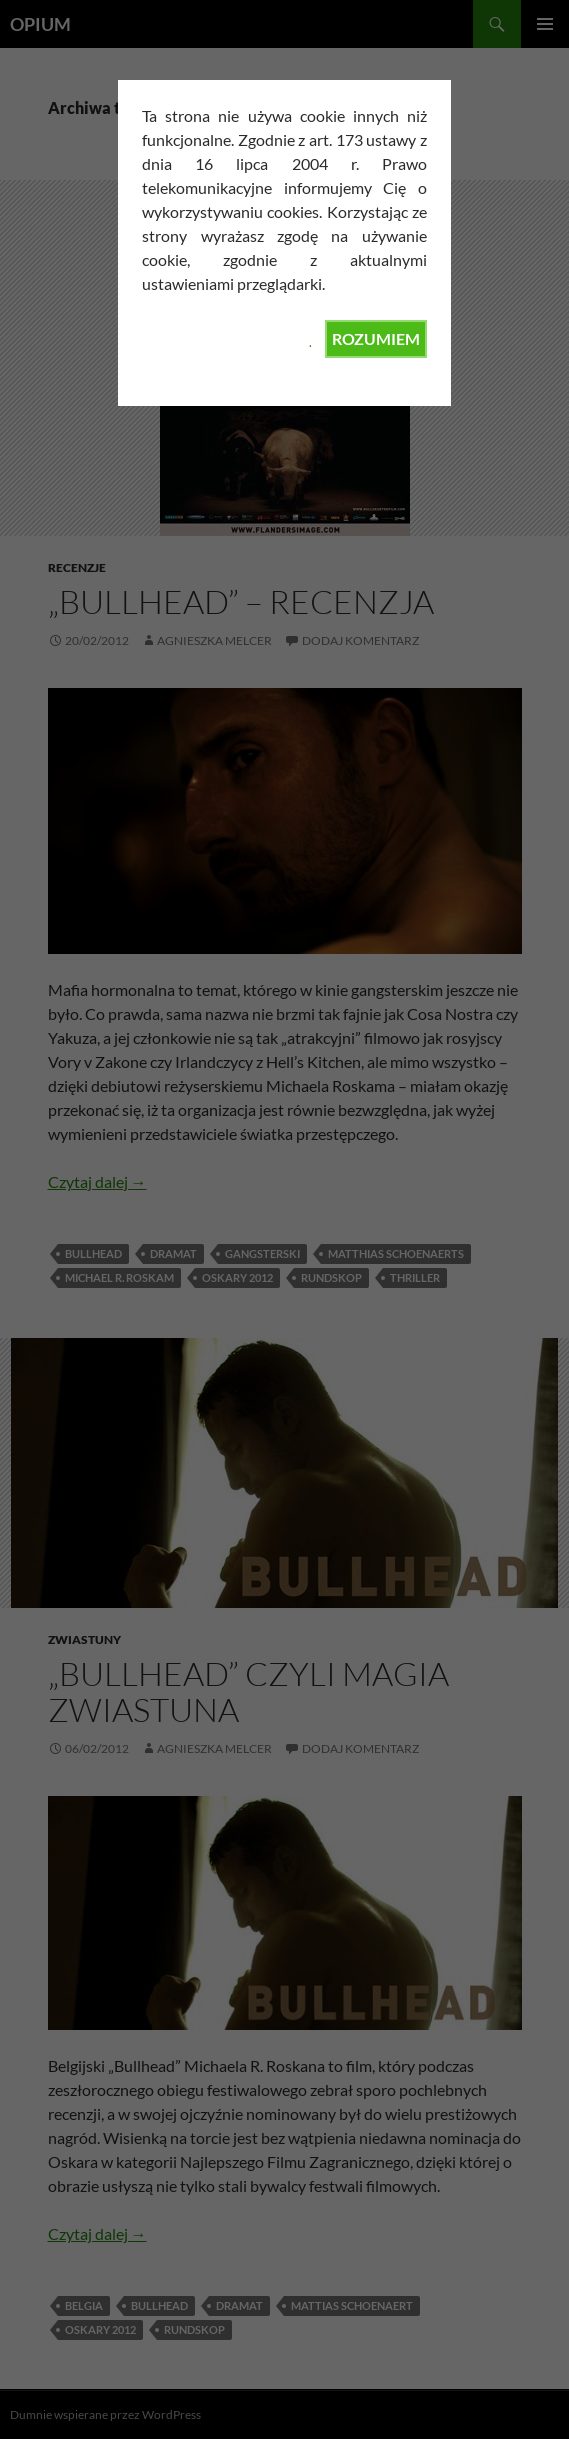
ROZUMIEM (376, 338)
